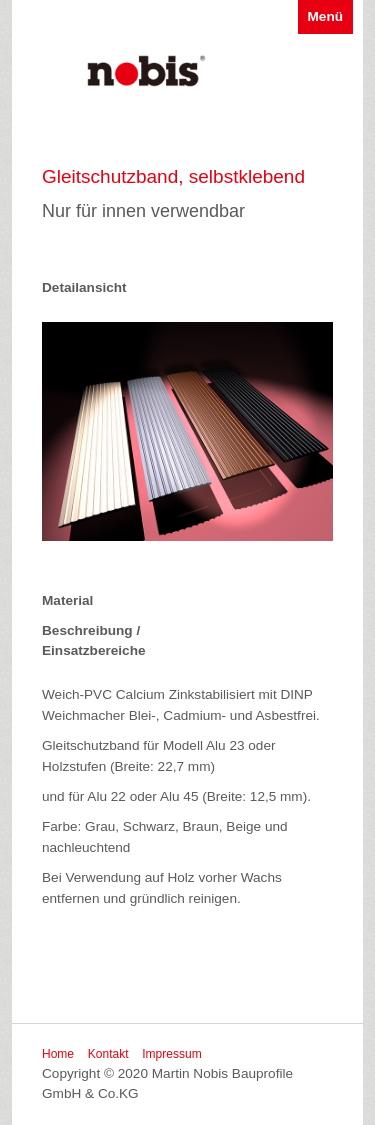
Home (58, 1054)
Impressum (171, 1054)
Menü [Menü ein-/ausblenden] (326, 16)
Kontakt (108, 1054)
